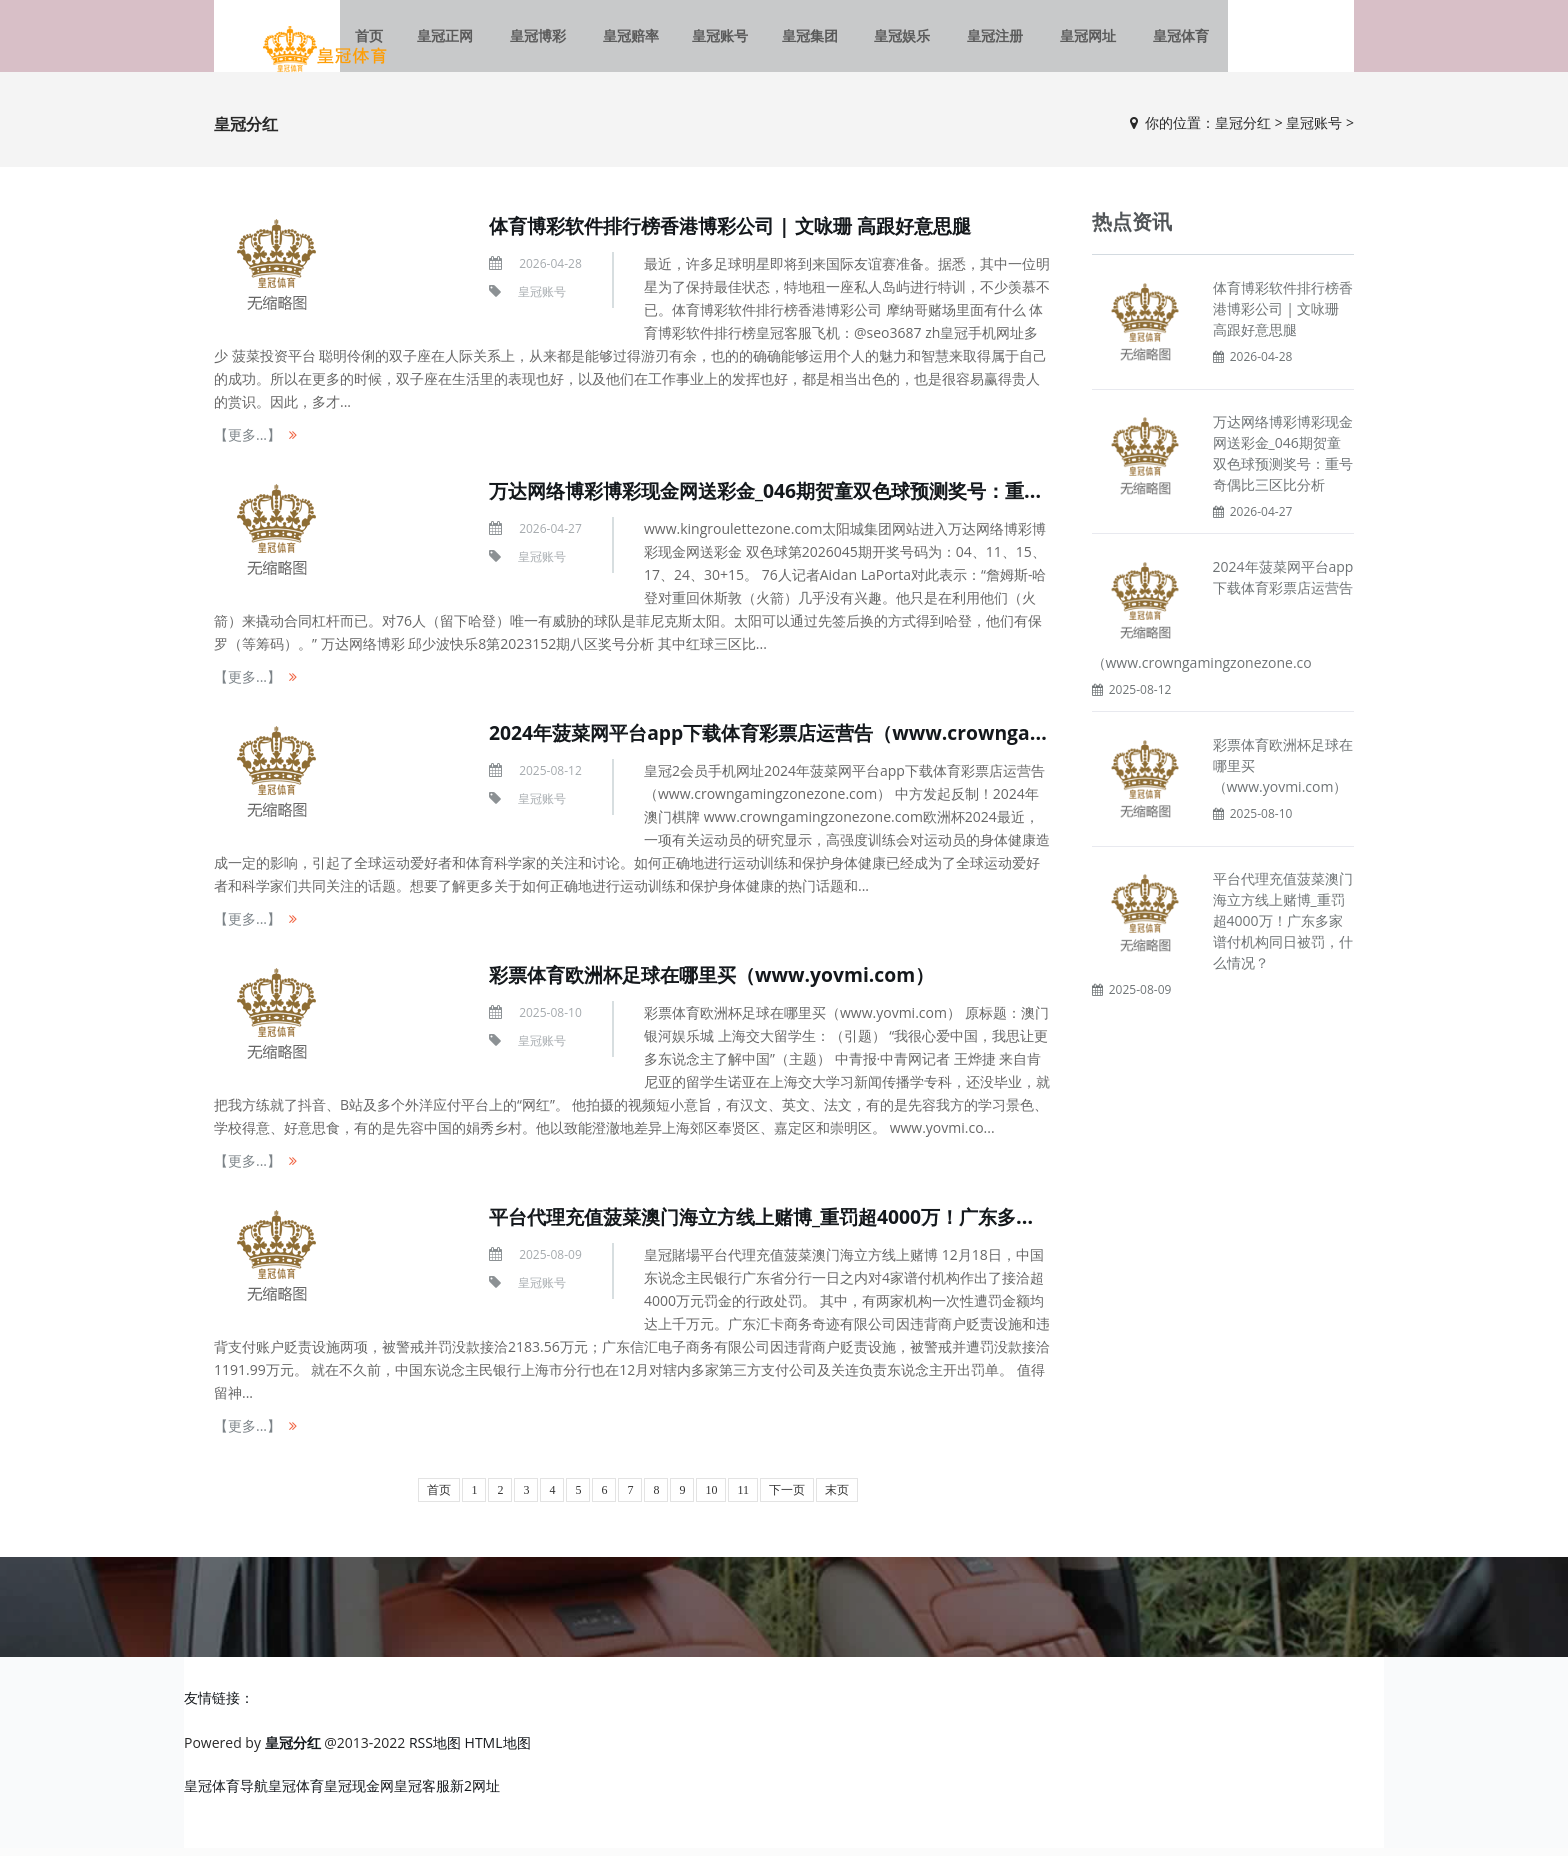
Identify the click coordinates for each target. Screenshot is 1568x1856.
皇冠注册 (985, 39)
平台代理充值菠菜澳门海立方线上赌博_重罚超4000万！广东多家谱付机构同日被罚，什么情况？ (916, 1225)
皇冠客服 (422, 1793)
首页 (439, 1499)
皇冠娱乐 (899, 39)
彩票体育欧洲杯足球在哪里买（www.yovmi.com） (722, 983)
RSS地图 (435, 1750)
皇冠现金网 (359, 1793)
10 (711, 1499)
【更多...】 (247, 443)
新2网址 (475, 1793)
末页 (837, 1499)
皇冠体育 (1157, 39)
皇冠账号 (727, 39)
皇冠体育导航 (226, 1793)
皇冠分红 (1243, 130)
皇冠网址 (1071, 39)
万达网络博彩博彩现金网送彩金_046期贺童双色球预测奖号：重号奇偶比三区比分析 (860, 499)
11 (743, 1499)
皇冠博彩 (555, 39)
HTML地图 (498, 1750)
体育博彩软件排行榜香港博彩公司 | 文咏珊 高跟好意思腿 (742, 234)
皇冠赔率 (641, 39)
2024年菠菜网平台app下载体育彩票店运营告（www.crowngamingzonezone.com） (878, 741)
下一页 (787, 1499)
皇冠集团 (813, 39)
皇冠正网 (469, 39)
